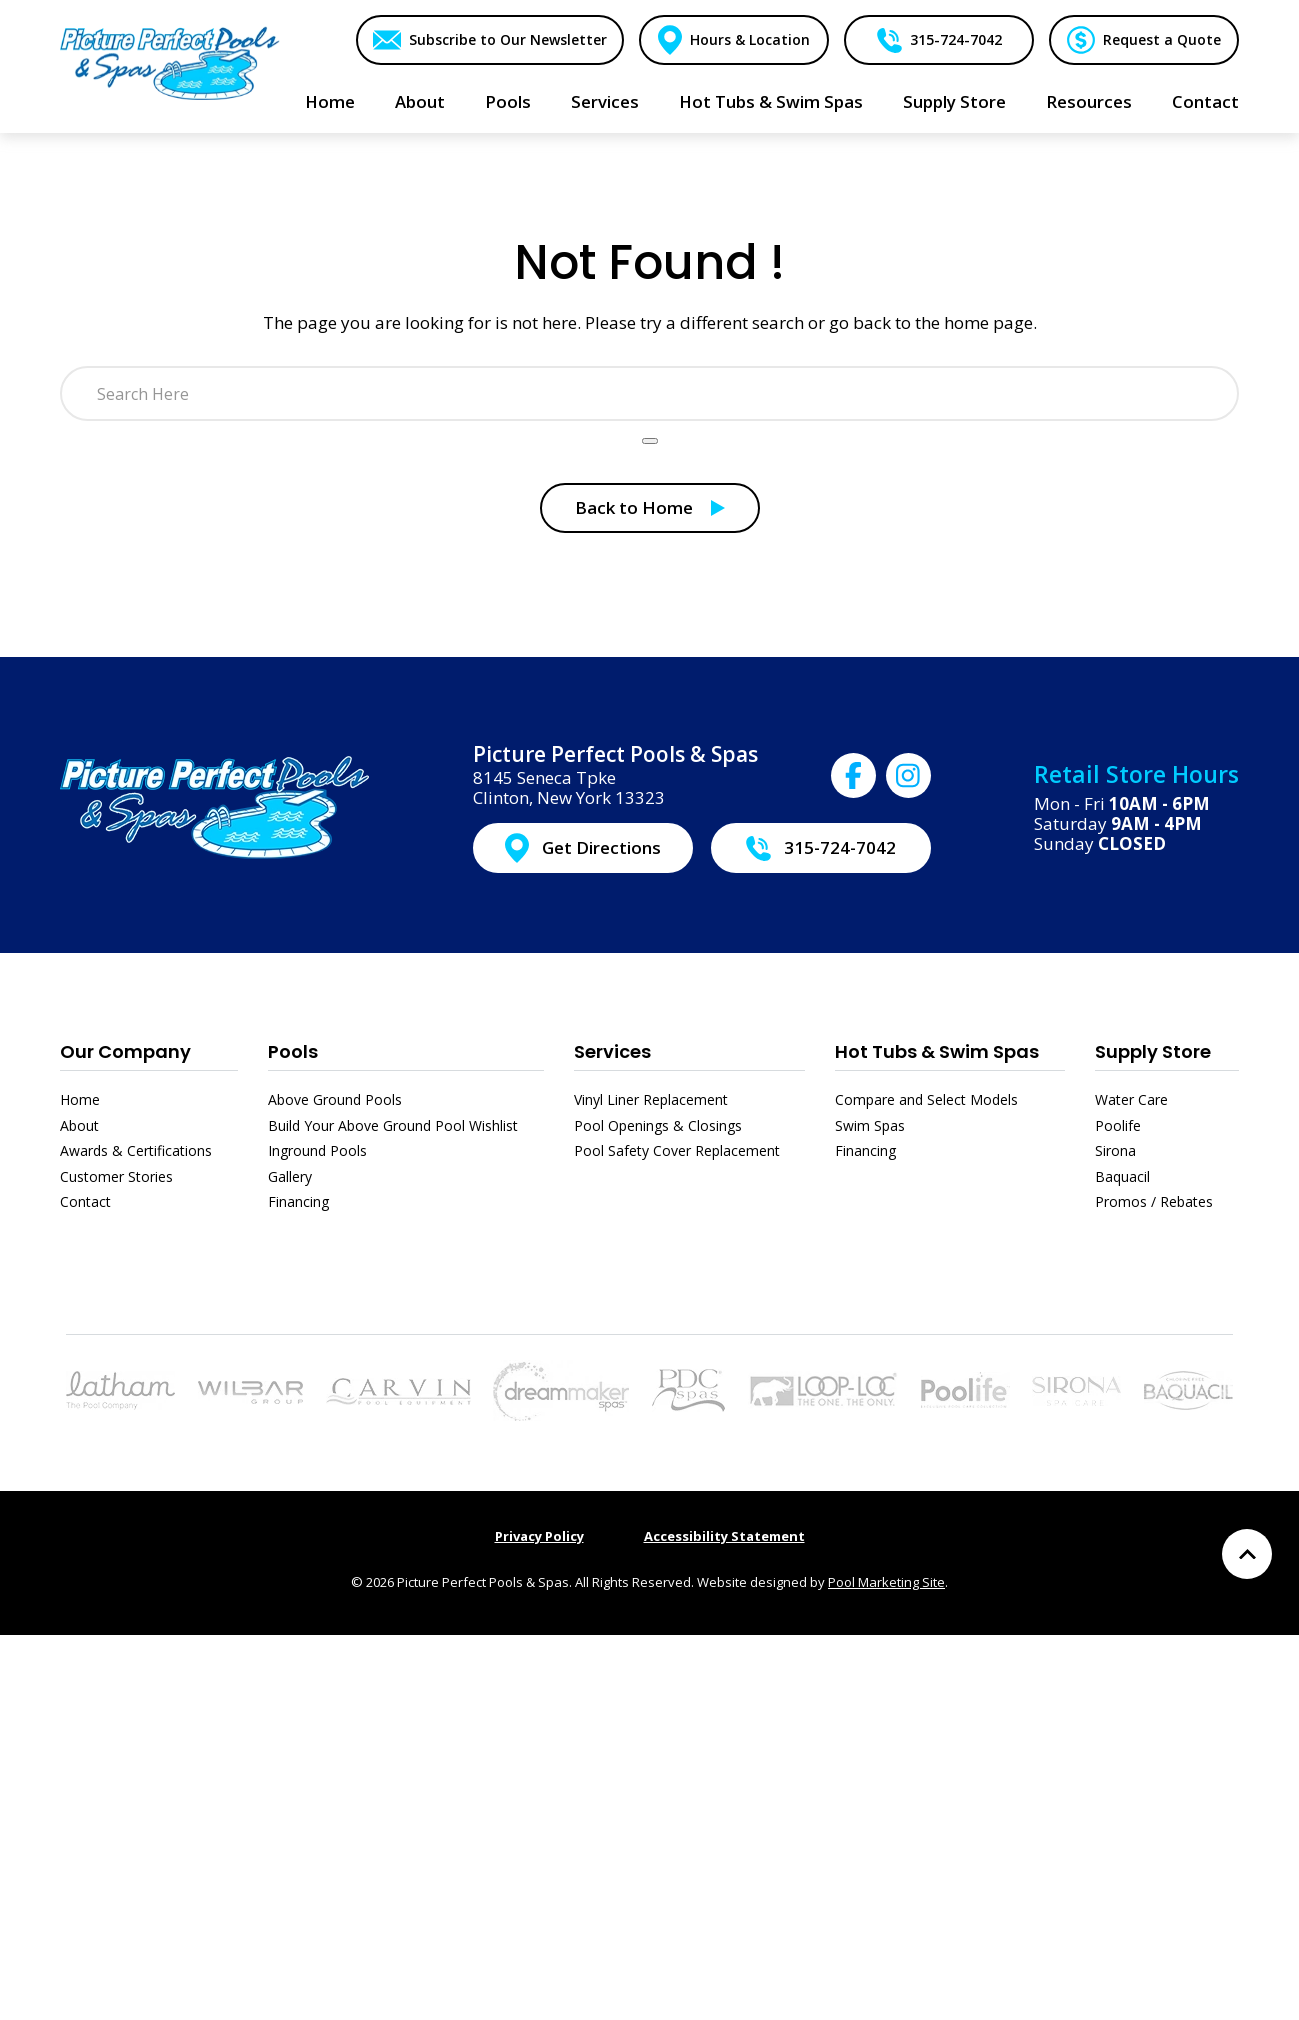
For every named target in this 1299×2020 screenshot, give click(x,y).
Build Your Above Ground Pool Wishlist (393, 1125)
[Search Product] (650, 441)
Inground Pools (317, 1150)
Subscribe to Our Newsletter (505, 39)
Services (612, 1051)
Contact (85, 1201)
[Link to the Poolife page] (965, 1388)
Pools (293, 1051)
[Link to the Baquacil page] (1188, 1388)
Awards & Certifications (136, 1150)
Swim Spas (870, 1125)
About (79, 1125)
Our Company (125, 1051)
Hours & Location (749, 39)
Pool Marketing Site (886, 1582)
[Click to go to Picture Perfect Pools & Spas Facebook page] (853, 775)
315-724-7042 (955, 39)
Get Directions (601, 847)
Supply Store (1153, 1051)
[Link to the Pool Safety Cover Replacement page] (823, 1388)
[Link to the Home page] (170, 62)
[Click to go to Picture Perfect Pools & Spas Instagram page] (908, 775)
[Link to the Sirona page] (1076, 1388)
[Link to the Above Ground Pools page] (250, 1390)
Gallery (290, 1176)
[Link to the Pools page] (120, 1388)
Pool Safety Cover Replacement (677, 1150)
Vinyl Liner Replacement (651, 1099)
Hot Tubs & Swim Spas (937, 1051)
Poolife (1118, 1125)
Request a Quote (1161, 39)
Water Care (1131, 1099)
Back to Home (634, 507)
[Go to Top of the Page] (1247, 1554)
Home (80, 1099)
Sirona (1115, 1150)
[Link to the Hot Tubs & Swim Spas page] (561, 1388)
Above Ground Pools (335, 1099)
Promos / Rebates (1154, 1201)
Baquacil (1122, 1176)
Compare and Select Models (926, 1099)
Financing (298, 1201)
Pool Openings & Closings (658, 1125)
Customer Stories (116, 1176)
